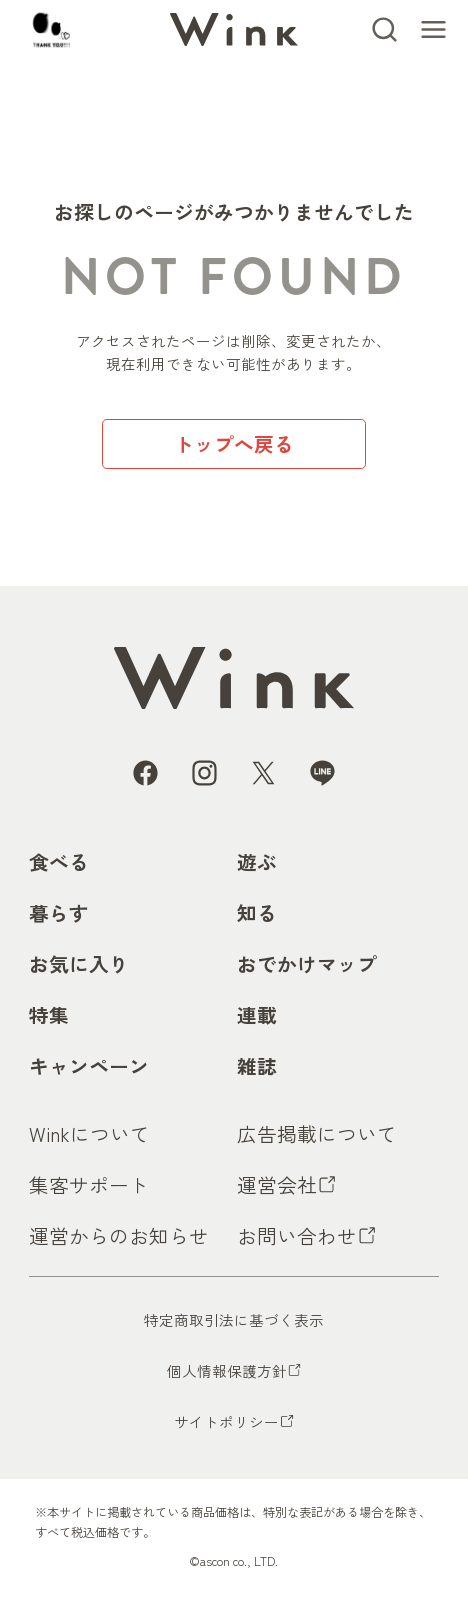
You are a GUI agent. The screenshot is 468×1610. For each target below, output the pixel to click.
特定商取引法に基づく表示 (234, 1319)
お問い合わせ (297, 1235)
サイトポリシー (226, 1421)
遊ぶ (257, 861)
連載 (257, 1014)
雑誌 (257, 1065)
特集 (49, 1014)
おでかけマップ (307, 963)
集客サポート (89, 1184)
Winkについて (89, 1133)
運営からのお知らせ (119, 1235)
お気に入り (79, 963)
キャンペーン (89, 1065)
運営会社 (277, 1184)
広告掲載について (317, 1133)
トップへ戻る (234, 443)
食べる (59, 861)
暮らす (59, 912)
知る (257, 912)
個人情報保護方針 (227, 1370)
